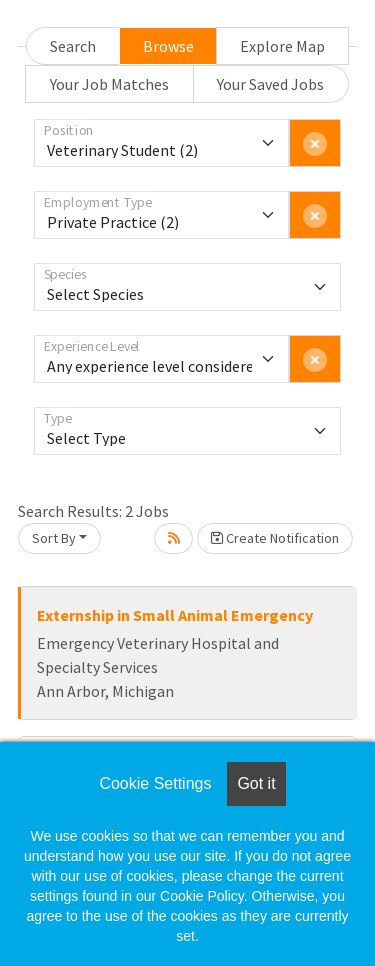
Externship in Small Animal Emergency (175, 615)
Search (73, 46)
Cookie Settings (155, 783)
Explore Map (282, 46)
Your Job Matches (109, 84)
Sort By (54, 538)
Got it (256, 783)
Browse (168, 46)
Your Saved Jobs (270, 84)
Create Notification (275, 538)
